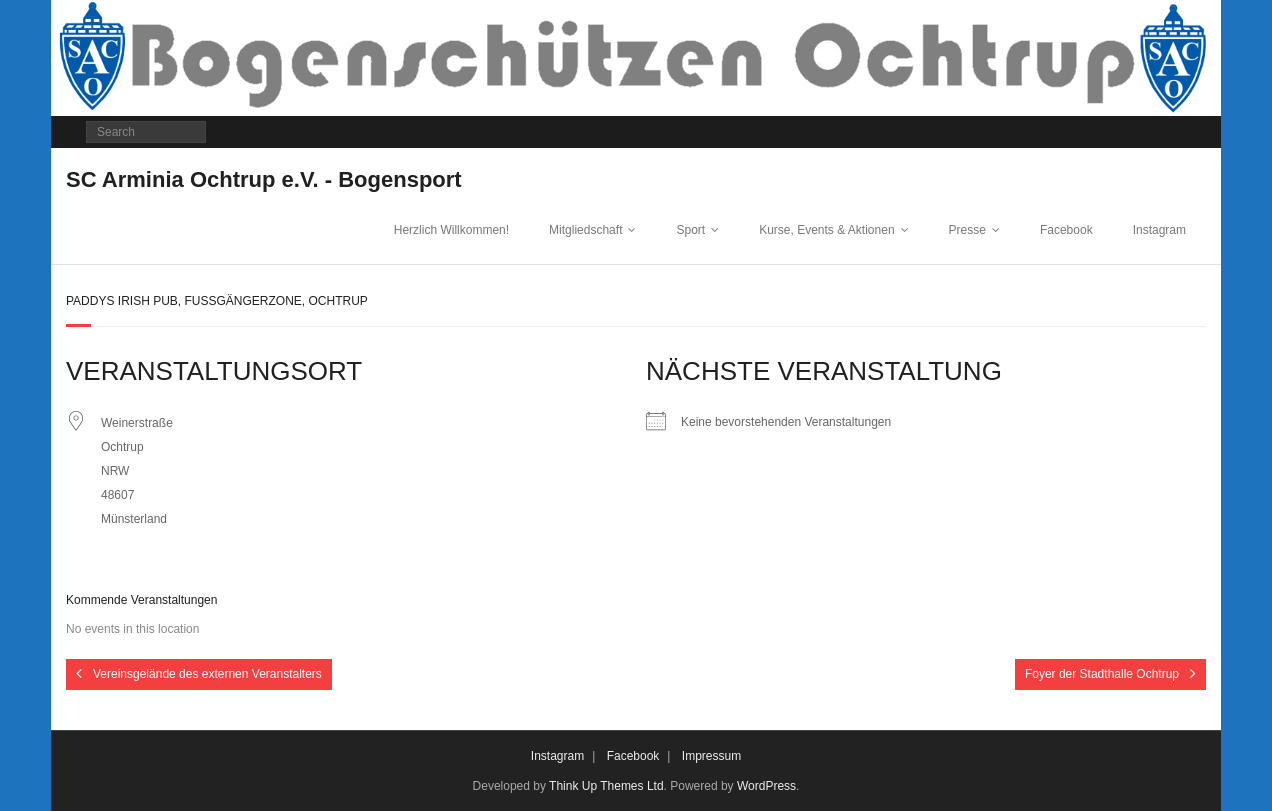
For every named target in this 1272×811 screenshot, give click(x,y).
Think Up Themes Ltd (606, 786)
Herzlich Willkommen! (451, 230)
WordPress (766, 786)
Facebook (1066, 230)
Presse (967, 230)
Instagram (1159, 230)
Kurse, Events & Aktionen (826, 230)
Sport (690, 230)
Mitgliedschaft (585, 230)
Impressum (711, 756)
